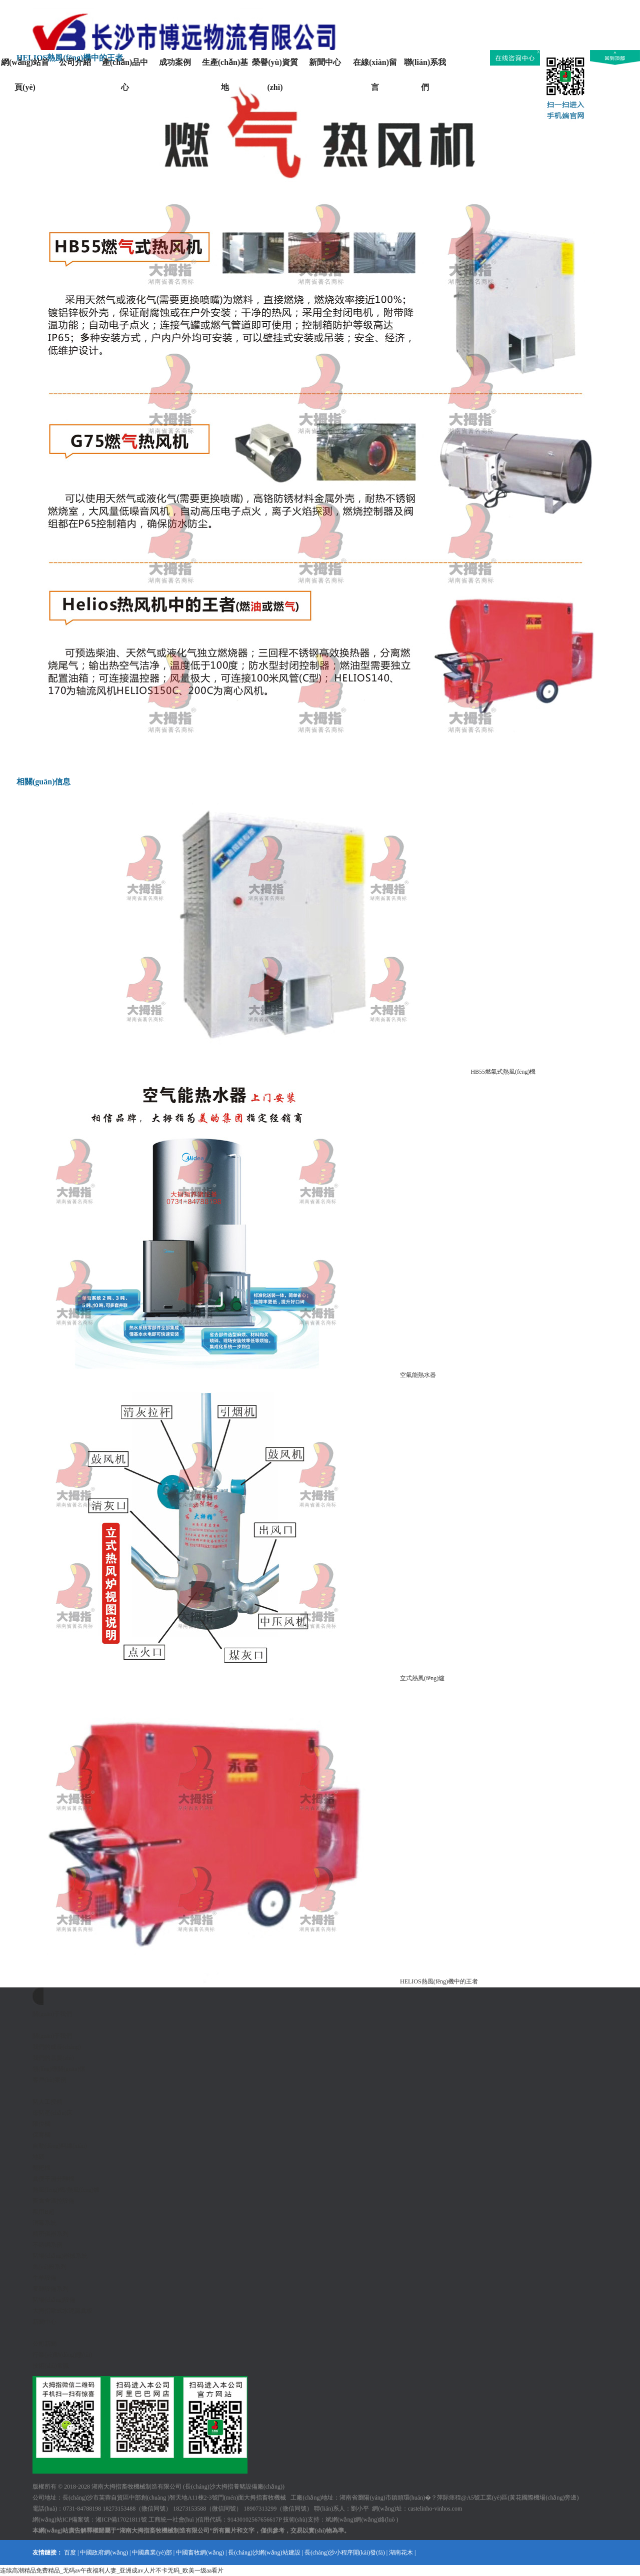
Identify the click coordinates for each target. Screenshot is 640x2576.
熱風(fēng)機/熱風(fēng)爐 (66, 2189)
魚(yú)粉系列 (49, 2266)
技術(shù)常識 (50, 2365)
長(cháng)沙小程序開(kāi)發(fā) (344, 2552)
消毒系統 (44, 2222)
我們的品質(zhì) (53, 2057)
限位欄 (41, 2123)
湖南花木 (401, 2552)
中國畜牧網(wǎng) (200, 2552)
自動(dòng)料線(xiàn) (59, 2145)
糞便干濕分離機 (53, 2178)
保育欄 (41, 2134)
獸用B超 (43, 2211)
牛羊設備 (44, 2277)
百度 (70, 2552)
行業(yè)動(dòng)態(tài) (62, 2354)
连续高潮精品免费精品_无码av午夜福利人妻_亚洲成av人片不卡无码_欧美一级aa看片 (112, 2570)
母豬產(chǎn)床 (52, 2112)
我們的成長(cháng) (56, 2046)
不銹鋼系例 (47, 2244)
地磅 (38, 2156)
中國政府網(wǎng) (104, 2552)
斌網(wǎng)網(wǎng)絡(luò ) (362, 2519)
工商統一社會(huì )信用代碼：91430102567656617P (215, 2519)
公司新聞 (44, 2343)
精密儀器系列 (50, 2233)
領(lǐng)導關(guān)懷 (59, 2068)
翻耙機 (41, 2167)
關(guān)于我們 (52, 2035)
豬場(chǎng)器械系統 (60, 2255)
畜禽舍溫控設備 (53, 2200)
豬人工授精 (47, 2101)
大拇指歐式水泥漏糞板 (62, 2310)
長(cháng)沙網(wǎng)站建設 (264, 2552)
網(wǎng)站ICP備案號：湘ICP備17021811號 (89, 2519)
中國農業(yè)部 (152, 2552)
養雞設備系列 (50, 2288)
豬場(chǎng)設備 (54, 2299)
